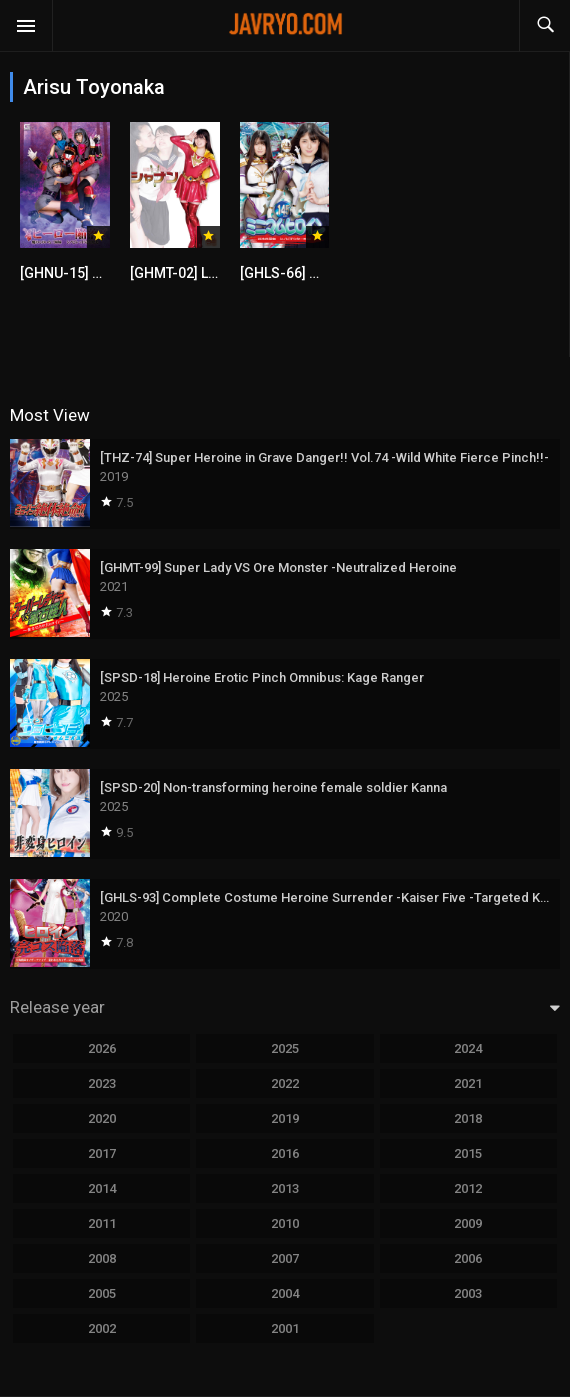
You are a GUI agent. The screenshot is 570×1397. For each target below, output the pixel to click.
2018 (468, 1118)
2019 (285, 1118)
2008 (102, 1258)
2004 (285, 1293)
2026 (102, 1048)
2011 (102, 1223)
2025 (285, 1048)
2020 (102, 1118)
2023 (102, 1083)
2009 (468, 1223)
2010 (285, 1223)
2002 (102, 1328)
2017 (102, 1153)
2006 (468, 1258)
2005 (102, 1293)
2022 (285, 1083)
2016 (285, 1153)
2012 (468, 1188)
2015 (468, 1153)
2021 (468, 1083)
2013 (285, 1188)
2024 (468, 1048)
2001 (285, 1328)
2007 (285, 1258)
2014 (102, 1188)
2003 (468, 1293)
